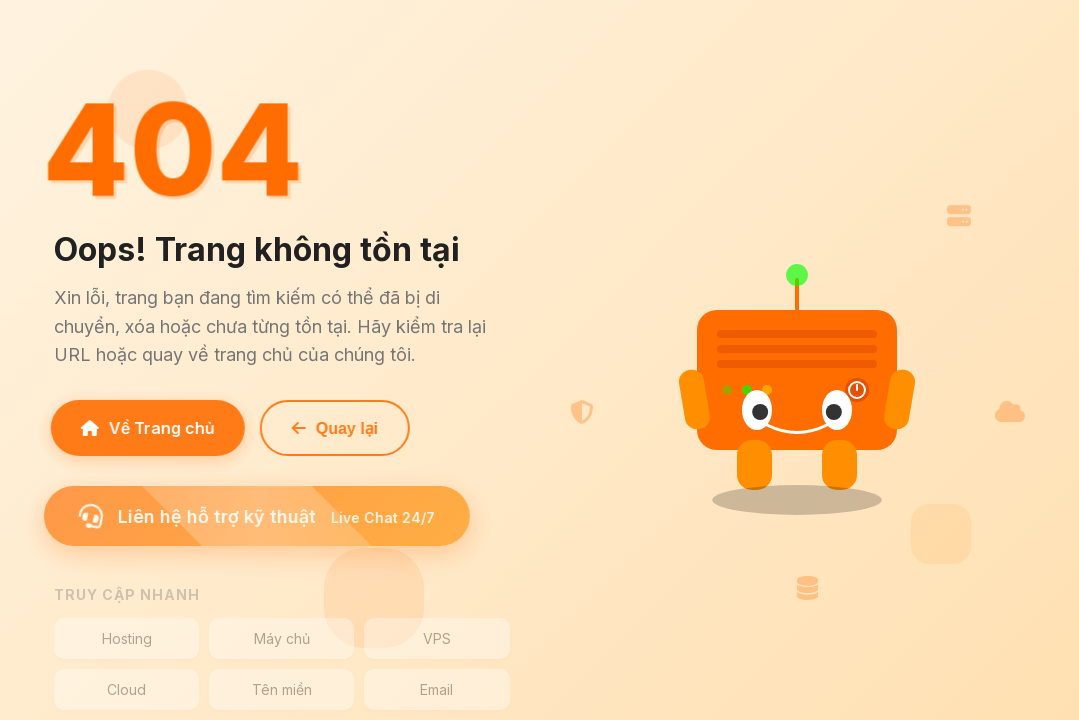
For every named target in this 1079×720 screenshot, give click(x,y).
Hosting (127, 638)
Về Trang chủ (142, 428)
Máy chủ (282, 638)
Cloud (126, 689)
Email (436, 689)
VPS (437, 638)
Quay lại (329, 428)
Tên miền (282, 689)
